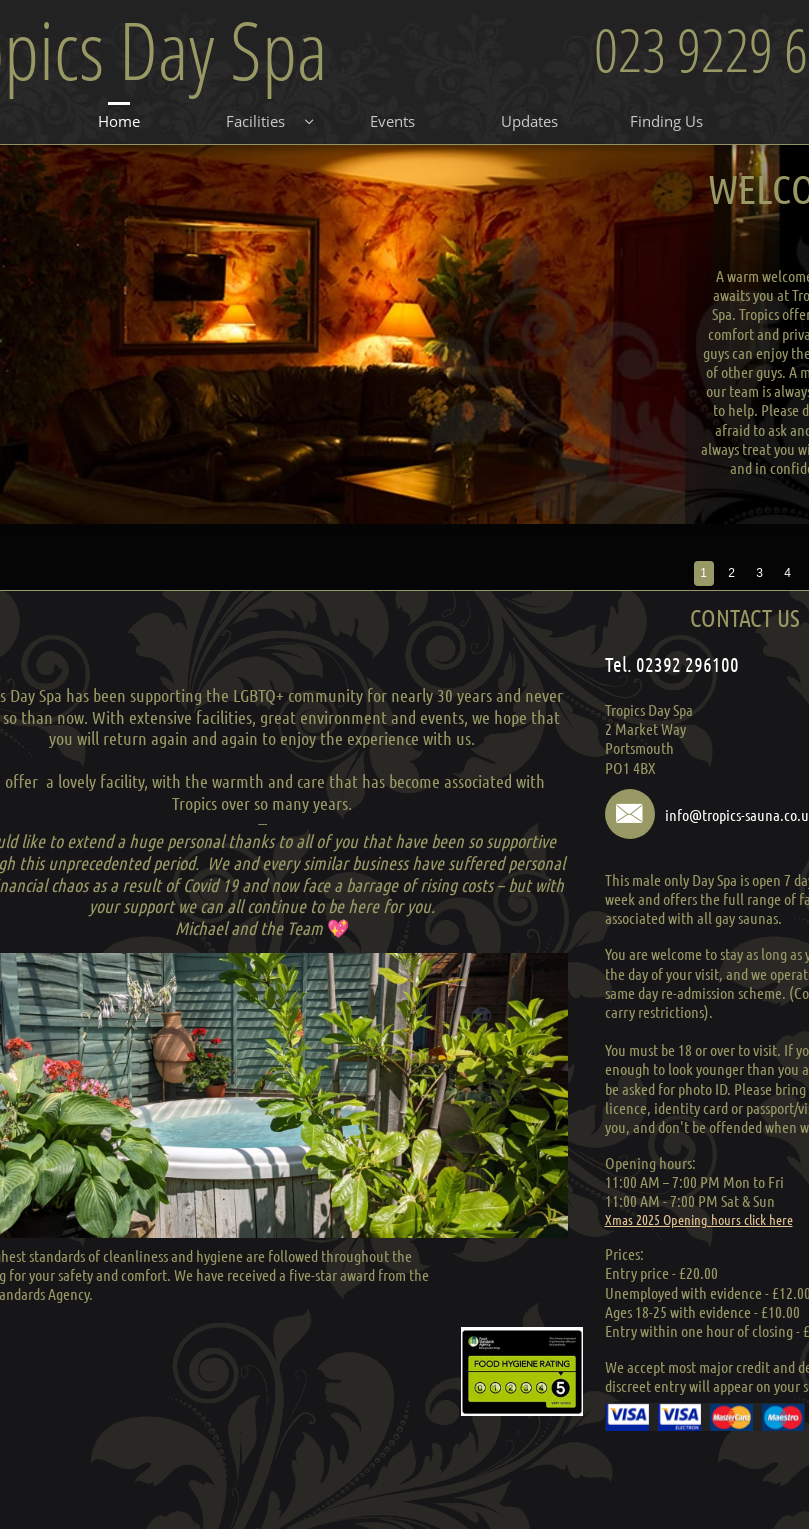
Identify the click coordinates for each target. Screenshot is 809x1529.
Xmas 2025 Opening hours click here (699, 1219)
